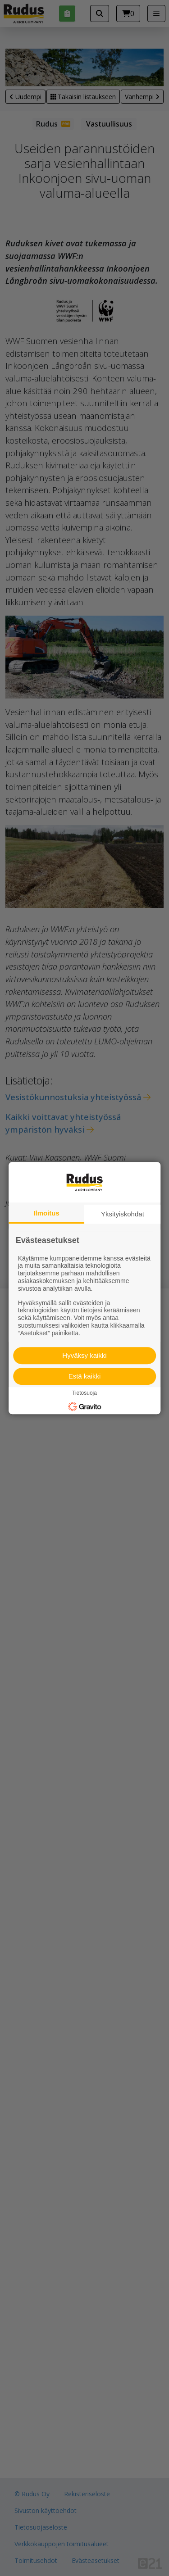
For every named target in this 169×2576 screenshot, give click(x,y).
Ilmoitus (46, 1213)
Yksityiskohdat (122, 1214)
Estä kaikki (85, 1376)
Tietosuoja (84, 1393)
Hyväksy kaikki (84, 1355)
